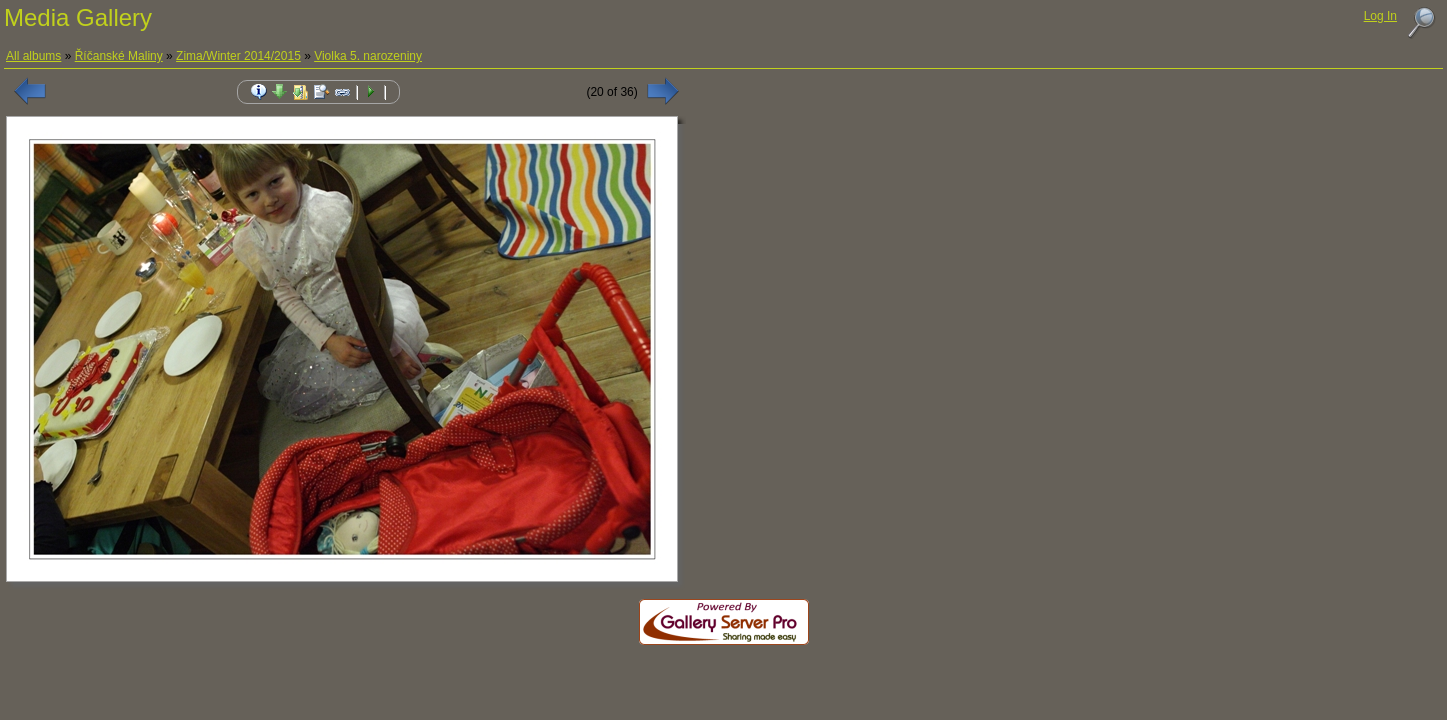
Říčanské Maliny (119, 56)
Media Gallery (78, 17)
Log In (1380, 16)
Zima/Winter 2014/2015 (238, 56)
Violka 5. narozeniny (368, 56)
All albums (33, 56)
